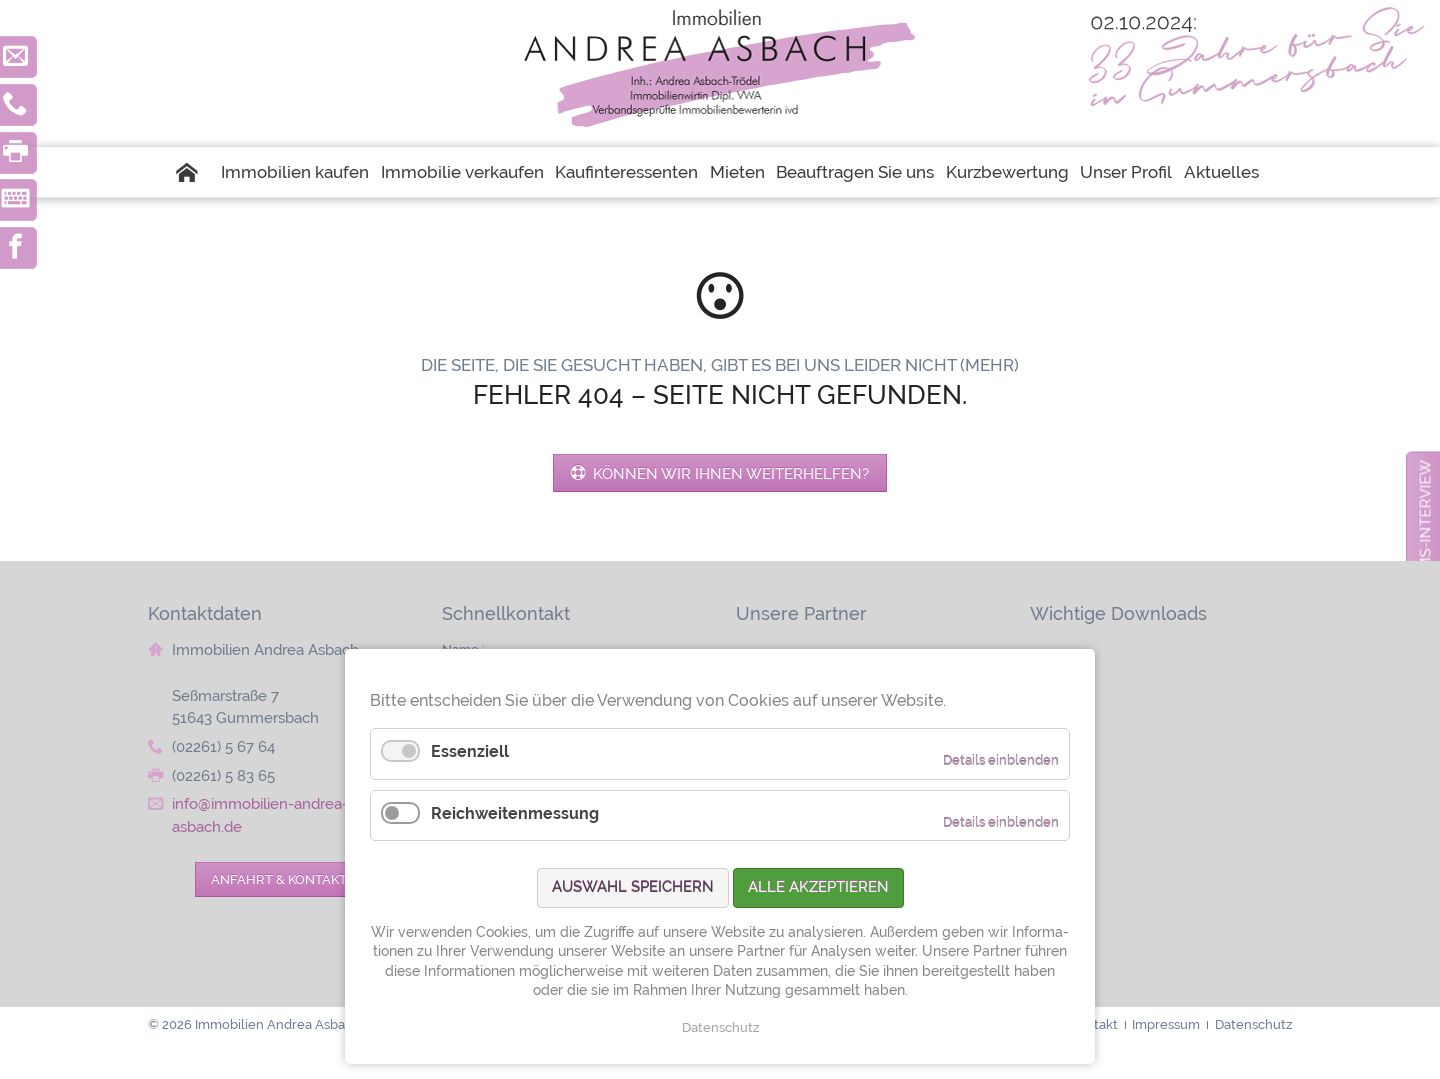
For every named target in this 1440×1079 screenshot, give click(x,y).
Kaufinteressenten (626, 172)
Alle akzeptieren (818, 887)
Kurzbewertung (1007, 172)
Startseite (196, 172)
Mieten (737, 172)
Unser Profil (1126, 172)
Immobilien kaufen (295, 172)
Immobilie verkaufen (462, 172)
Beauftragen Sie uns (855, 172)
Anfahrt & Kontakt (279, 879)
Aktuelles (1221, 172)
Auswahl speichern (633, 887)
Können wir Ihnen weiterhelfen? (729, 473)
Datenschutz (720, 1027)
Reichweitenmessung (515, 813)
